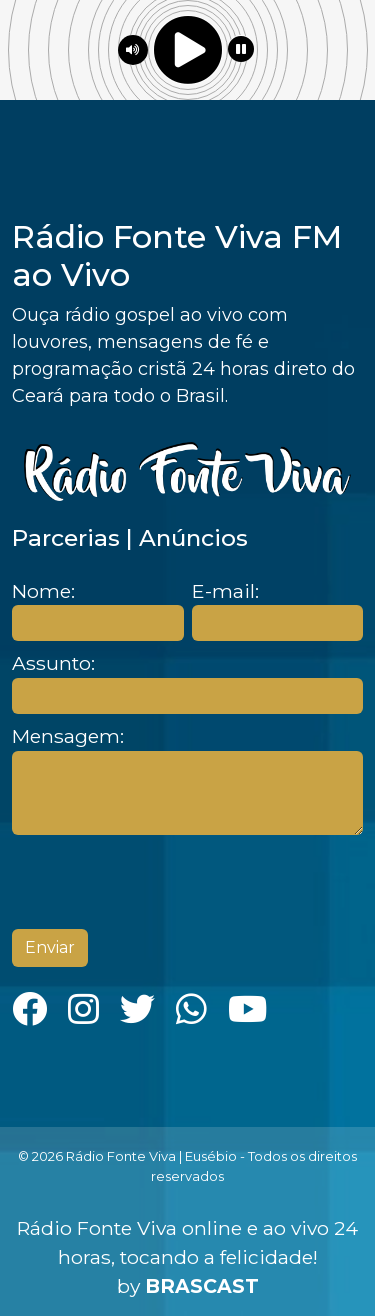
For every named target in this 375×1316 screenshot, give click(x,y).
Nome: (43, 591)
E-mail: (225, 591)
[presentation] (164, 882)
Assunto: (53, 663)
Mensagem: (68, 736)
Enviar (50, 947)
